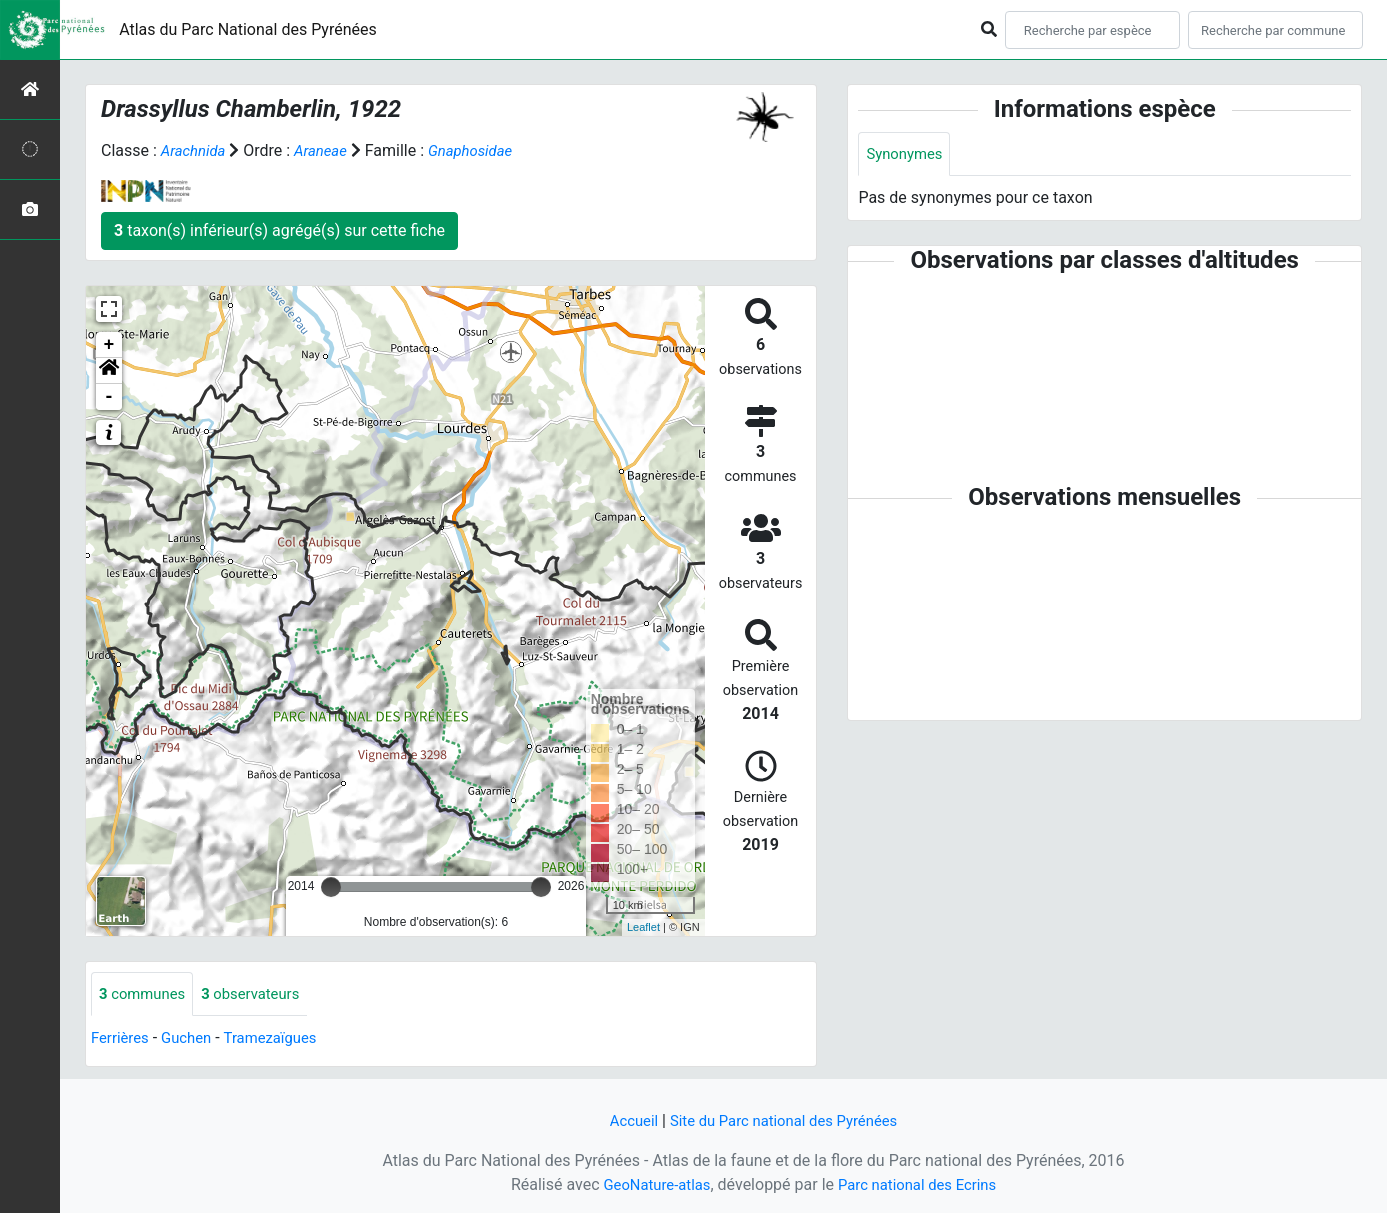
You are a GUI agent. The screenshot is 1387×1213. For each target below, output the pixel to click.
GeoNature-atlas (651, 1184)
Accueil (625, 1120)
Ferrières (122, 1039)
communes (145, 994)
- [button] (109, 397)
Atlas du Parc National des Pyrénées (248, 29)
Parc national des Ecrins (921, 1184)
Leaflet (643, 927)
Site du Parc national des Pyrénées (786, 1120)
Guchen (193, 1039)
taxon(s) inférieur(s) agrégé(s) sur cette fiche (279, 230)
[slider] (331, 887)
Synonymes (907, 154)
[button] (109, 371)
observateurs (261, 994)
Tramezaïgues (282, 1039)
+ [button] (109, 345)
